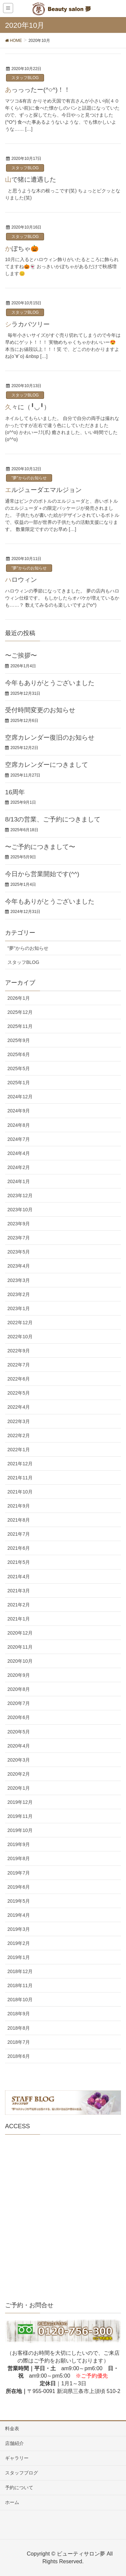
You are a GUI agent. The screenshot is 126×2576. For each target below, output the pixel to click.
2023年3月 (18, 1280)
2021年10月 (20, 1491)
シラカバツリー (27, 324)
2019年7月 (18, 1873)
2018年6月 (18, 2056)
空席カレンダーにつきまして (46, 764)
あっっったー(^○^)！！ (37, 89)
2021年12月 (20, 1463)
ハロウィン (21, 579)
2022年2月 (18, 1435)
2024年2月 (18, 1167)
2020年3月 (18, 1760)
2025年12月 (20, 1012)
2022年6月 (18, 1379)
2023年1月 (18, 1308)
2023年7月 (18, 1237)
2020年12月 (20, 1633)
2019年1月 (18, 1957)
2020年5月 (18, 1731)
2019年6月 (18, 1887)
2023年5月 (18, 1251)
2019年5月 (18, 1901)
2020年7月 (18, 1703)
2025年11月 (20, 1026)
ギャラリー (17, 2458)
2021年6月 (18, 1548)
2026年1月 (18, 998)
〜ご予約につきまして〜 (40, 846)
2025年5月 (18, 1068)
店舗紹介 (14, 2443)
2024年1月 (18, 1181)
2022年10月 (20, 1336)
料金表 (12, 2428)
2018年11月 (20, 1985)
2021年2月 (18, 1604)
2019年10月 (20, 1830)
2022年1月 (18, 1449)
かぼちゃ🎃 (22, 248)
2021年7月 (18, 1534)
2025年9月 (18, 1040)
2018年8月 (18, 2028)
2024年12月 (20, 1096)
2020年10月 (20, 1661)
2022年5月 (18, 1393)
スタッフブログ (21, 2472)
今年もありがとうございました (49, 682)
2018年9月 (18, 2013)
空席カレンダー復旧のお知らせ (49, 737)
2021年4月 (18, 1576)
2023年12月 (20, 1195)
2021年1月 (18, 1618)
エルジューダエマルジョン (43, 489)
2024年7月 (18, 1139)
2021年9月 (18, 1506)
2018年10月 (20, 1999)
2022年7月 (18, 1364)
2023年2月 (18, 1294)
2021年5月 (18, 1562)
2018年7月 (18, 2042)
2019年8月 (18, 1858)
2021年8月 (18, 1520)
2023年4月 (18, 1266)
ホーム (12, 2502)
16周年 (15, 792)
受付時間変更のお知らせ (40, 710)
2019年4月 (18, 1915)
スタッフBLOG (25, 77)
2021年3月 (18, 1590)
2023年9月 (18, 1223)
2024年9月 (18, 1110)
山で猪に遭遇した (30, 179)
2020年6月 (18, 1717)
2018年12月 (20, 1971)
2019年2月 (18, 1943)
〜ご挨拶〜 (21, 655)
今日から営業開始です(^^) (42, 873)
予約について (19, 2487)
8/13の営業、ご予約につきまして (52, 819)
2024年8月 (18, 1125)
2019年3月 (18, 1929)
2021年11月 (20, 1477)
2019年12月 (20, 1802)
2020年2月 (18, 1774)
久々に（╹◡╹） (27, 407)
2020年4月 (18, 1746)
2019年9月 (18, 1844)
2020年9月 (18, 1675)
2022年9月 (18, 1350)
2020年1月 (18, 1788)
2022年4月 (18, 1407)
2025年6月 (18, 1054)
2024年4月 (18, 1153)
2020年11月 (20, 1647)
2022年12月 (20, 1322)
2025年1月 (18, 1082)
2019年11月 (20, 1816)
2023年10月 (20, 1209)
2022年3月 (18, 1421)
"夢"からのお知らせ (29, 478)
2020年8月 (18, 1689)
